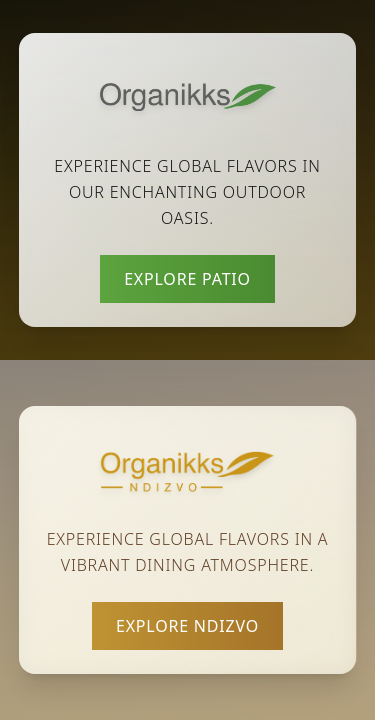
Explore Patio (187, 279)
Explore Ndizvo (187, 626)
